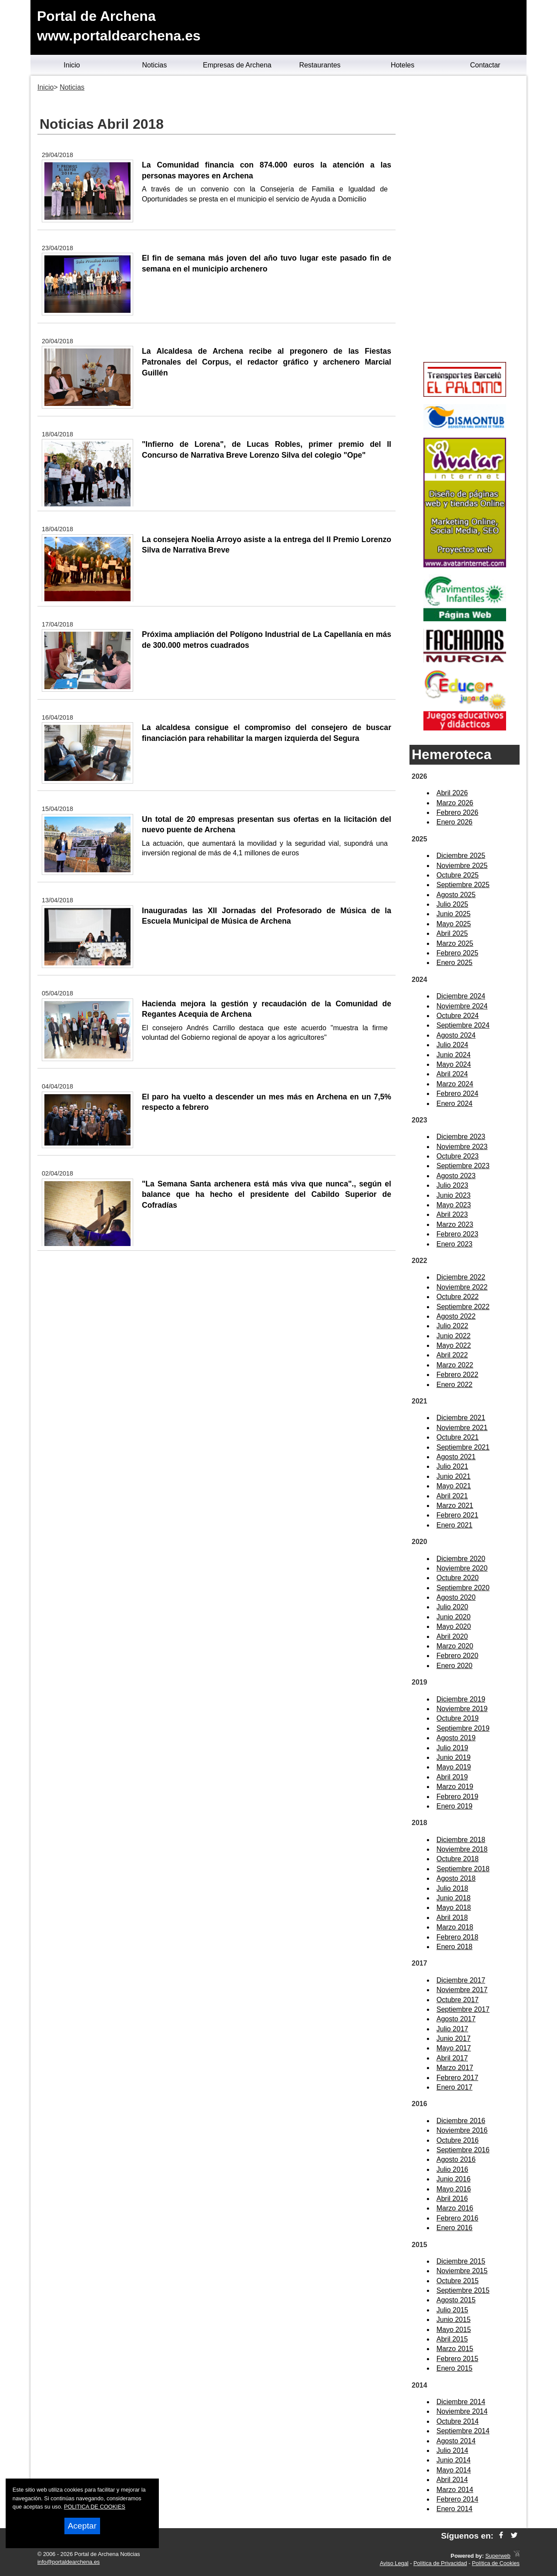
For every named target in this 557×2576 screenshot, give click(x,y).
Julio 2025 (452, 904)
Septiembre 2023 (463, 1165)
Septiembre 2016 (463, 2150)
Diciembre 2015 (460, 2261)
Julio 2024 (452, 1044)
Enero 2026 (454, 822)
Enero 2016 (454, 2227)
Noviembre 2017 (461, 1989)
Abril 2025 (452, 933)
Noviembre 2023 (461, 1146)
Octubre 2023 (457, 1156)
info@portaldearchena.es (68, 2562)
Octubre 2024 (457, 1015)
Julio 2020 (452, 1607)
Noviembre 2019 (461, 1708)
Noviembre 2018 (461, 1849)
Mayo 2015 (453, 2329)
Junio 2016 (453, 2179)
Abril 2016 (452, 2198)
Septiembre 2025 (463, 884)
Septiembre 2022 (463, 1306)
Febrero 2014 (457, 2499)
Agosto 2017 (456, 2019)
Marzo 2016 (454, 2208)
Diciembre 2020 (460, 1558)
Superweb (497, 2556)
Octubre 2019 (457, 1718)
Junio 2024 (453, 1055)
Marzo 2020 (454, 1646)
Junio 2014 (453, 2460)
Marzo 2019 (454, 1786)
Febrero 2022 (457, 1374)
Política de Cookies (496, 2563)
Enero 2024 (454, 1103)
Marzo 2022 (454, 1365)
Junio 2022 (453, 1336)
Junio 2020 (453, 1617)
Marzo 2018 (454, 1927)
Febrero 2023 (457, 1234)
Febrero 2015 (457, 2358)
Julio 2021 (452, 1466)
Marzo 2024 (454, 1084)
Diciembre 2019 (460, 1699)
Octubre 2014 (457, 2421)
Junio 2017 (453, 2038)
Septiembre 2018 (463, 1869)
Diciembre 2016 (460, 2120)
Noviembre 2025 (461, 865)
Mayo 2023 (453, 1205)
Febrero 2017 (457, 2077)
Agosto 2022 (456, 1316)
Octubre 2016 (457, 2140)
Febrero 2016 (457, 2218)
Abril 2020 (452, 1636)
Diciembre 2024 (460, 996)
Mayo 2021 (453, 1486)
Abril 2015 (452, 2339)
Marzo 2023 (454, 1224)
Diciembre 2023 (460, 1136)
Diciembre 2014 (460, 2401)
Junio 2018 (453, 1898)
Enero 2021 (454, 1525)
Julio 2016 (452, 2169)
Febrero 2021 (457, 1515)
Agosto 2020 (456, 1597)
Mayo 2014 (453, 2470)
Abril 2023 (452, 1214)
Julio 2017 (452, 2029)
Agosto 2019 (456, 1738)
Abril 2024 (452, 1074)
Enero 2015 (454, 2368)
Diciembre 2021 (460, 1417)
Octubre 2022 (457, 1296)
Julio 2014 (452, 2450)
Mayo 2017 (453, 2048)
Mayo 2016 (453, 2189)
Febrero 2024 (457, 1093)
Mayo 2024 (453, 1064)
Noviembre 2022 (461, 1287)
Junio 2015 (453, 2319)
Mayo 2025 (453, 924)
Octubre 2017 (457, 1999)
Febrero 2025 (457, 953)
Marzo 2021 (454, 1505)
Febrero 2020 (457, 1655)
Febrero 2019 (457, 1796)
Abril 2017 (452, 2058)
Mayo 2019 (453, 1767)
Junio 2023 (453, 1195)
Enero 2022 (454, 1384)
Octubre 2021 (457, 1437)
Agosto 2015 (456, 2300)
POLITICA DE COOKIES (94, 2506)
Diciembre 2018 (460, 1839)
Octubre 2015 (457, 2281)
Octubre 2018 (457, 1858)
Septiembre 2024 (463, 1025)
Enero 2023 (454, 1244)
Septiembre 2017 (463, 2009)
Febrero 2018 (457, 1937)
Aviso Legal (394, 2563)
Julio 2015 (452, 2310)
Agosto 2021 (456, 1457)
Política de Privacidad (440, 2563)
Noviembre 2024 (461, 1006)
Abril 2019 (452, 1777)
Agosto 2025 (456, 894)
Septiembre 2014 (463, 2431)
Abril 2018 (452, 1917)
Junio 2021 (453, 1476)
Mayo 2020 (453, 1626)
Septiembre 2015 (463, 2290)
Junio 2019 (453, 1757)
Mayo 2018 (453, 1907)
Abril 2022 (452, 1355)
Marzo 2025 (454, 943)
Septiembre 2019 (463, 1728)
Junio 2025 (453, 914)
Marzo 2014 (454, 2489)
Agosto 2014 (456, 2441)
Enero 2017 (454, 2087)
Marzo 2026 (454, 803)
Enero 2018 (454, 1946)
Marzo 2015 (454, 2348)
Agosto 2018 (456, 1878)
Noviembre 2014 (461, 2411)
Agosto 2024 (456, 1035)
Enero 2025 (454, 962)
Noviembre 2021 (461, 1427)
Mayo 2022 (453, 1345)
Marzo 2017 (454, 2067)
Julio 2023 (452, 1185)
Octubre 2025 (457, 875)
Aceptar (82, 2525)
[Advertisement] (464, 220)
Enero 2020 (454, 1665)
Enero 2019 (454, 1806)
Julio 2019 (452, 1748)
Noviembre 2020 (461, 1568)
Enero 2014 (454, 2508)
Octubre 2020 (457, 1577)
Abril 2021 (452, 1496)
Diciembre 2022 (460, 1277)
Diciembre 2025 (460, 855)
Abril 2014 (452, 2479)
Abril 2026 (452, 793)
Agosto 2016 (456, 2159)
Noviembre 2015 (461, 2271)
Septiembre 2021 (463, 1447)
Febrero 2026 (457, 812)
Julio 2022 (452, 1326)
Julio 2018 (452, 1888)
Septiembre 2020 (463, 1587)
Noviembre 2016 (461, 2130)
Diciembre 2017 (460, 1980)
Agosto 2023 (456, 1175)
